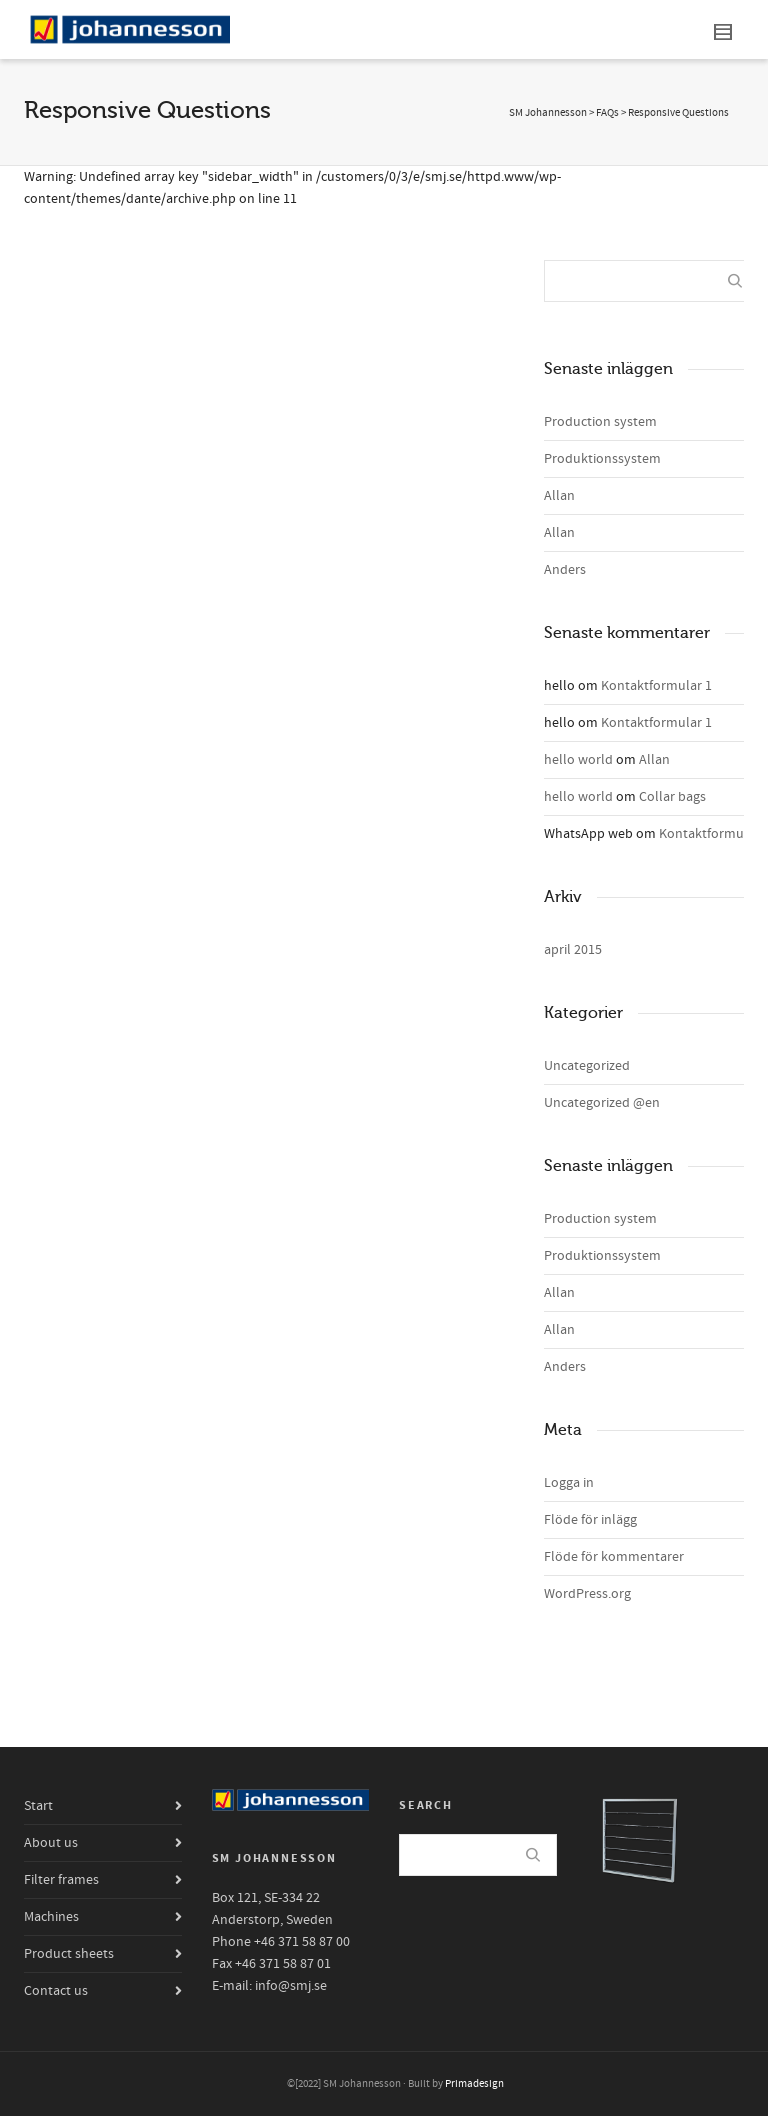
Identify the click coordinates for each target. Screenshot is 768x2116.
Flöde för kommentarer (614, 1557)
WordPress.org (587, 1594)
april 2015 (573, 950)
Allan (559, 496)
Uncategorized (587, 1066)
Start (38, 1806)
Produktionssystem (602, 459)
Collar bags (672, 797)
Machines (51, 1917)
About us (51, 1843)
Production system (600, 422)
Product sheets (69, 1954)
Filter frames (61, 1880)
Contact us (56, 1991)
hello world (578, 760)
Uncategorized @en (602, 1103)
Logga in (569, 1483)
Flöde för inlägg (590, 1520)
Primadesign (474, 2084)
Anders (565, 570)
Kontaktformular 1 (656, 686)
